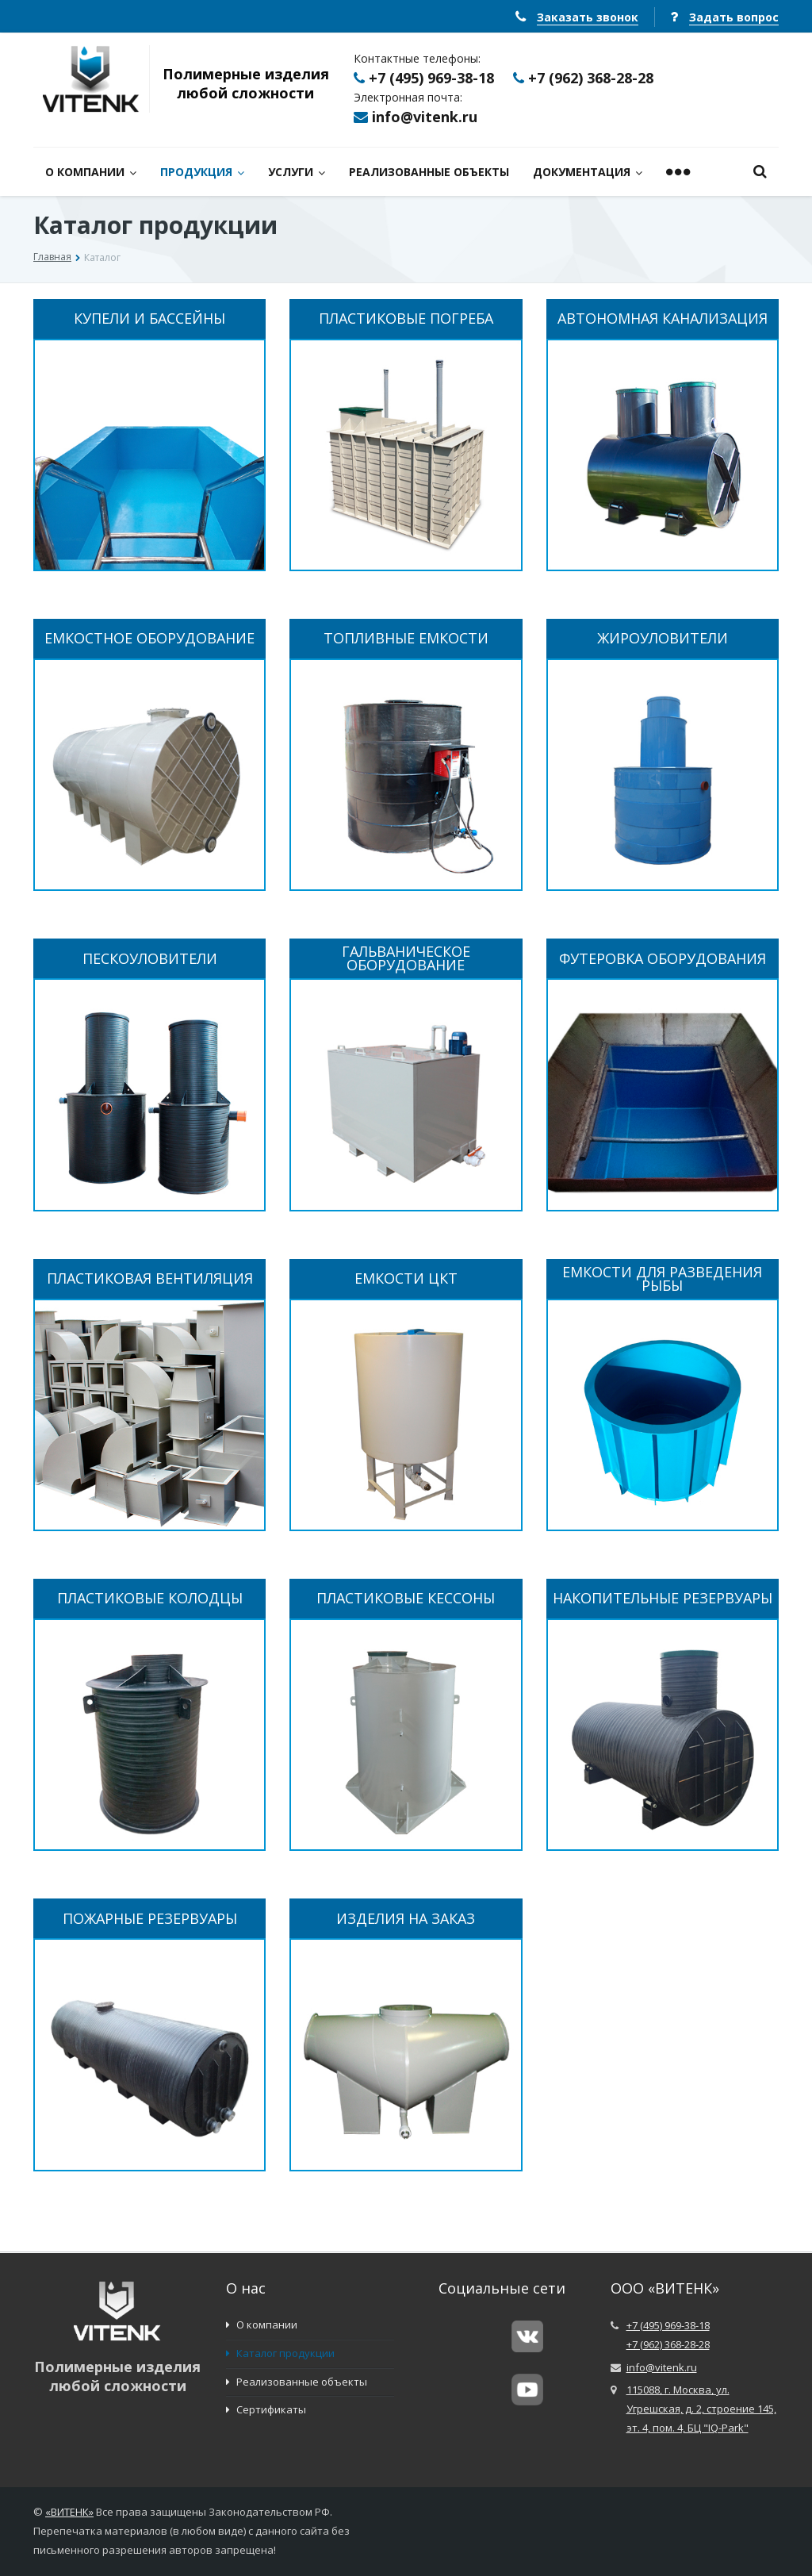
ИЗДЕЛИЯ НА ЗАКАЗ (405, 1918)
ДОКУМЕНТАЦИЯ (587, 171)
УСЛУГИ (296, 171)
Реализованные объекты (296, 2381)
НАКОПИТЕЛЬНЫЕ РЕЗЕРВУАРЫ (662, 1598)
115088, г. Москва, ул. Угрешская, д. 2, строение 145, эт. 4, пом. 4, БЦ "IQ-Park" (701, 2408)
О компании (261, 2324)
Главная (52, 256)
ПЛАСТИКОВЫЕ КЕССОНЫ (405, 1598)
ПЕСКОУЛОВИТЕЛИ (149, 959)
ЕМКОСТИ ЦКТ (406, 1278)
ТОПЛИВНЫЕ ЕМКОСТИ (406, 638)
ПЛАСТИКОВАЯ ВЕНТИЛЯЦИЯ (150, 1278)
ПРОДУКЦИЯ (202, 171)
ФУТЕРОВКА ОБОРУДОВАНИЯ (662, 959)
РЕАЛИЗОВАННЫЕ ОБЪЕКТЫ (429, 171)
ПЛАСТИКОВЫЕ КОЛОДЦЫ (150, 1598)
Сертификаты (266, 2409)
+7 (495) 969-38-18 (431, 77)
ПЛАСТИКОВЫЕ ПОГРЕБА (406, 318)
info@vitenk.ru (424, 116)
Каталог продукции (280, 2353)
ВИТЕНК (70, 2512)
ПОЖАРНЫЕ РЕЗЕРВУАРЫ (150, 1918)
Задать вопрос (734, 17)
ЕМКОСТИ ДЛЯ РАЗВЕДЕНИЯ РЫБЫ (662, 1278)
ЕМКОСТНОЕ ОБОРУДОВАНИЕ (149, 638)
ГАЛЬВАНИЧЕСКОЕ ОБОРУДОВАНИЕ (406, 958)
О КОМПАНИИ (90, 171)
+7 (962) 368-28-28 (590, 77)
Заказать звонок (587, 17)
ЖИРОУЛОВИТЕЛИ (662, 638)
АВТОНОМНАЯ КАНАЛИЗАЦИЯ (662, 318)
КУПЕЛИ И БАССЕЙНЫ (149, 318)
